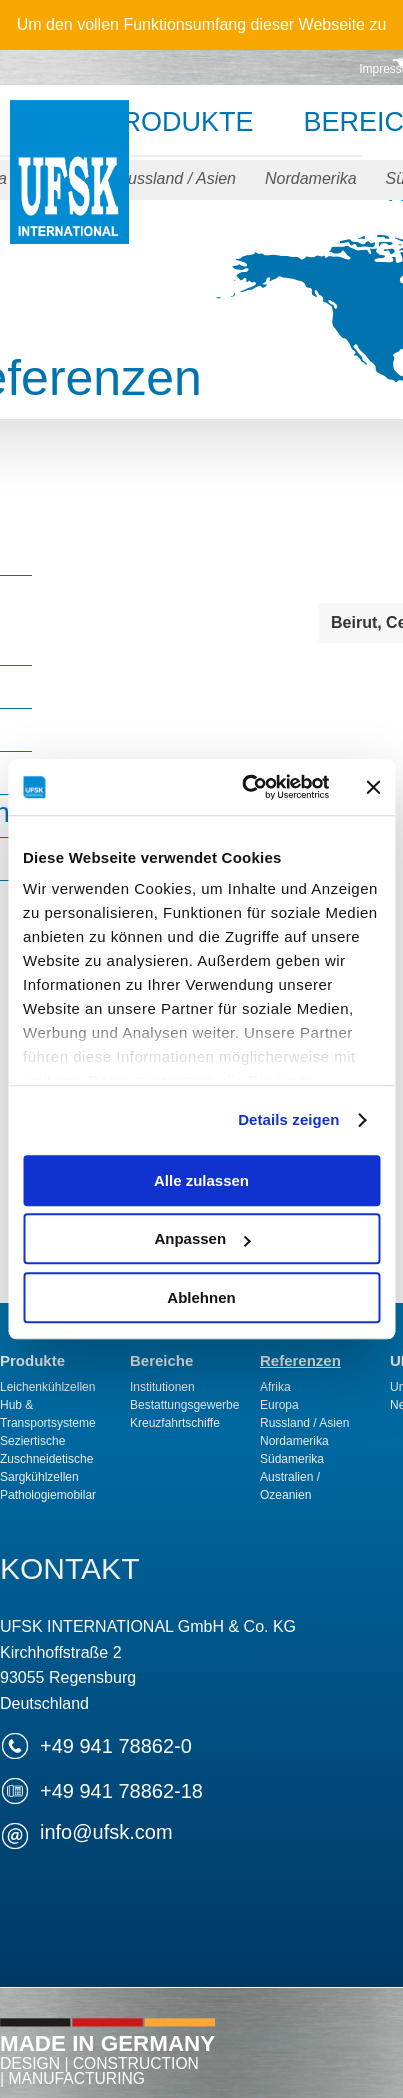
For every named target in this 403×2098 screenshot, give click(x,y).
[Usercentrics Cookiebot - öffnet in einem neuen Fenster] (247, 787)
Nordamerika (311, 178)
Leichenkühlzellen (47, 1387)
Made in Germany (107, 2059)
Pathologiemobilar (48, 1495)
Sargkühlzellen (39, 1477)
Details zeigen (288, 1119)
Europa (279, 1405)
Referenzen (300, 1360)
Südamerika (292, 1459)
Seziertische (32, 1441)
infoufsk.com (106, 1832)
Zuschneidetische (46, 1459)
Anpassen (202, 1238)
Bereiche (161, 1360)
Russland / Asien (176, 178)
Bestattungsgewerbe (184, 1405)
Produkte (178, 122)
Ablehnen (201, 1297)
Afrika (275, 1387)
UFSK (69, 192)
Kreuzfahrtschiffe (175, 1423)
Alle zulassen (201, 1180)
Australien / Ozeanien (290, 1486)
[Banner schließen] (373, 787)
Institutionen (162, 1387)
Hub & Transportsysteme (48, 1414)
